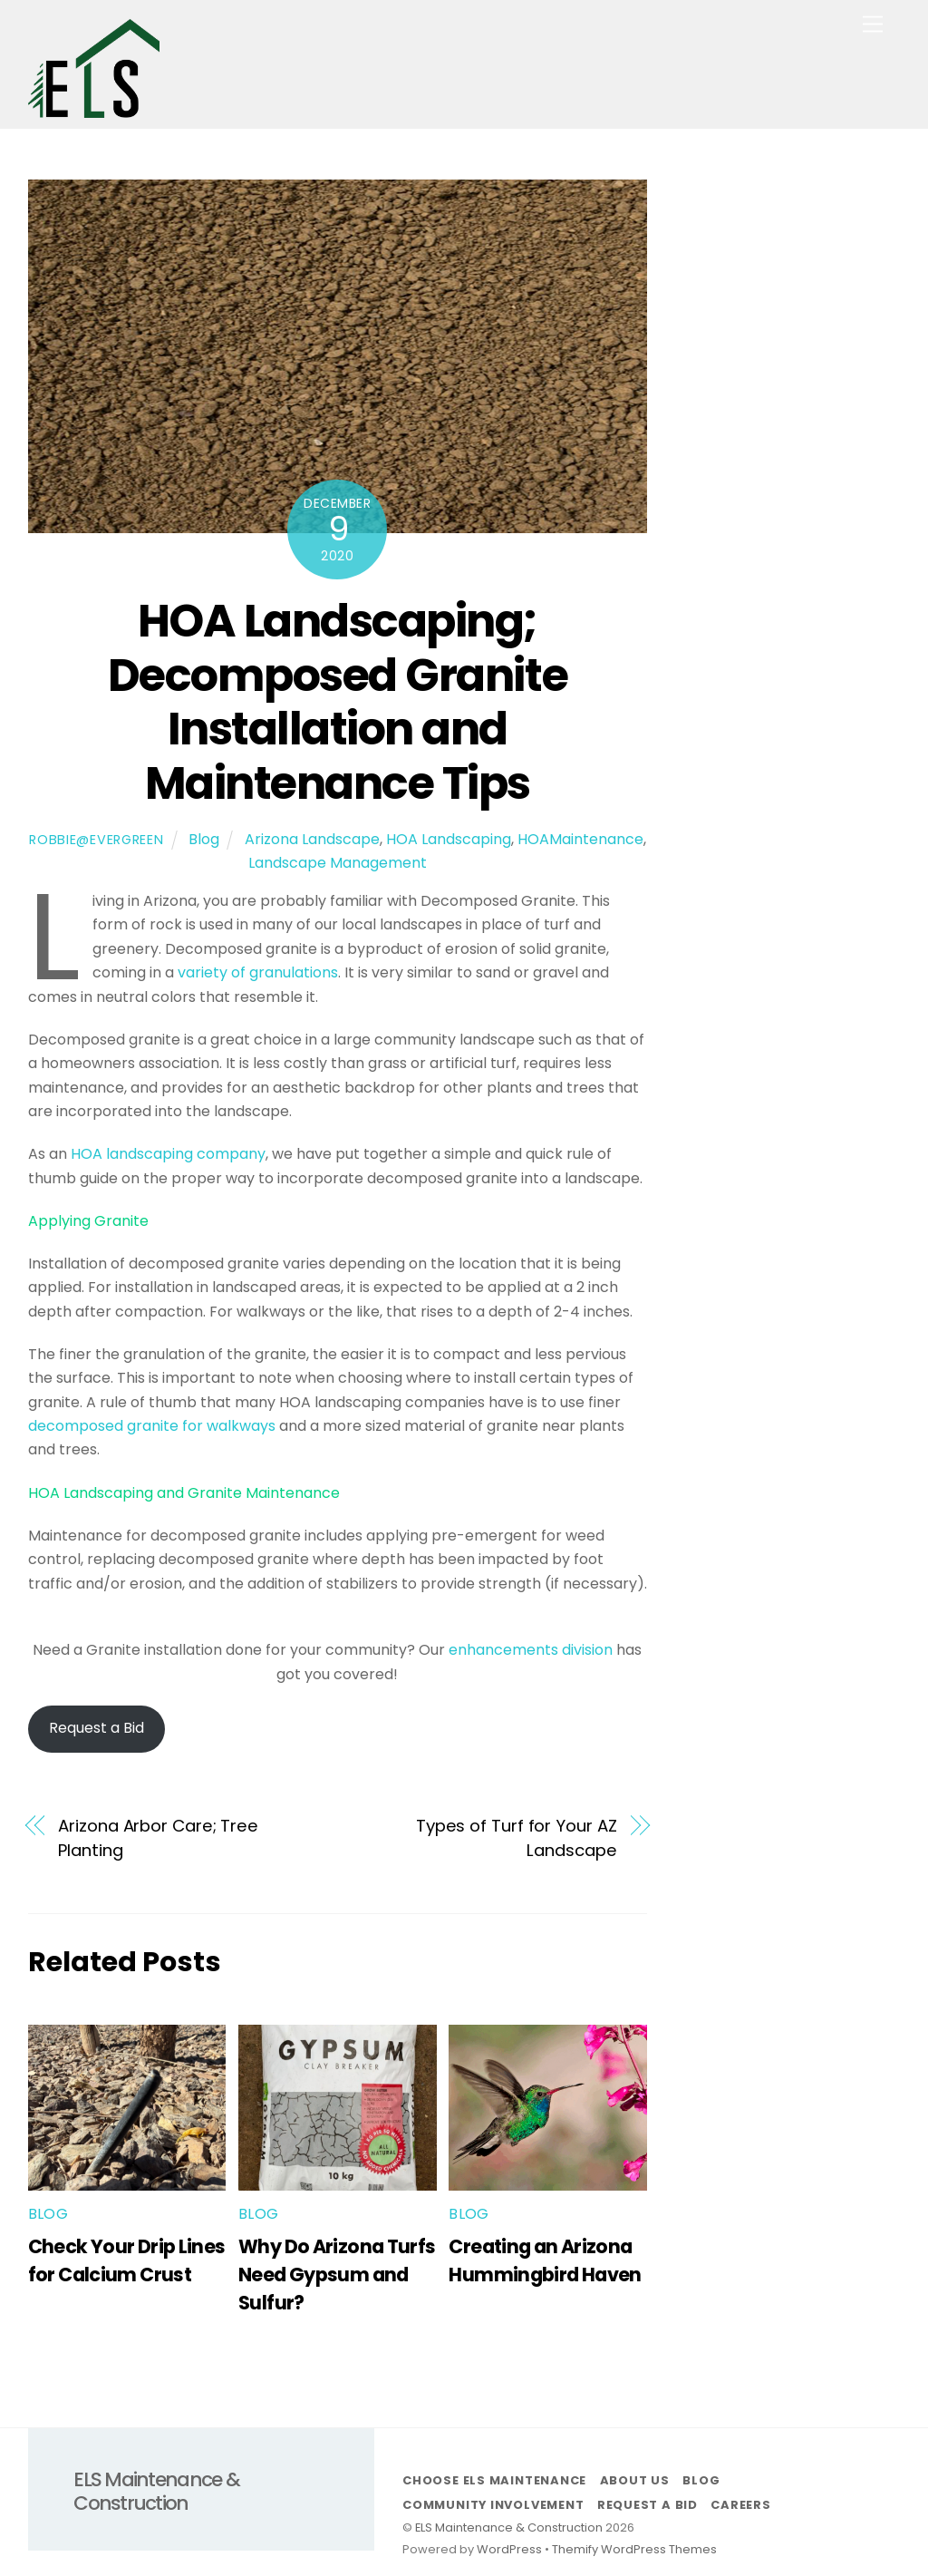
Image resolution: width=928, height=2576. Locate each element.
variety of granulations (258, 972)
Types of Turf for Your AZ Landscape (516, 1837)
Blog (203, 839)
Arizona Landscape (312, 839)
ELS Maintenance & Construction (509, 2527)
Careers (740, 2504)
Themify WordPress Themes (634, 2549)
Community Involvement (493, 2504)
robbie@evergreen (96, 840)
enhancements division (532, 1649)
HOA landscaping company (168, 1153)
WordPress (509, 2549)
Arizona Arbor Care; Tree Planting (158, 1837)
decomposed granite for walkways (152, 1425)
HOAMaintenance (580, 839)
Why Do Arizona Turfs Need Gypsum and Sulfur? (337, 2274)
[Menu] (873, 25)
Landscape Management (337, 862)
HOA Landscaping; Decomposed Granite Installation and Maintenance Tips (337, 701)
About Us (635, 2480)
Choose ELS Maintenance (494, 2480)
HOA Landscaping (448, 839)
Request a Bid (96, 1727)
